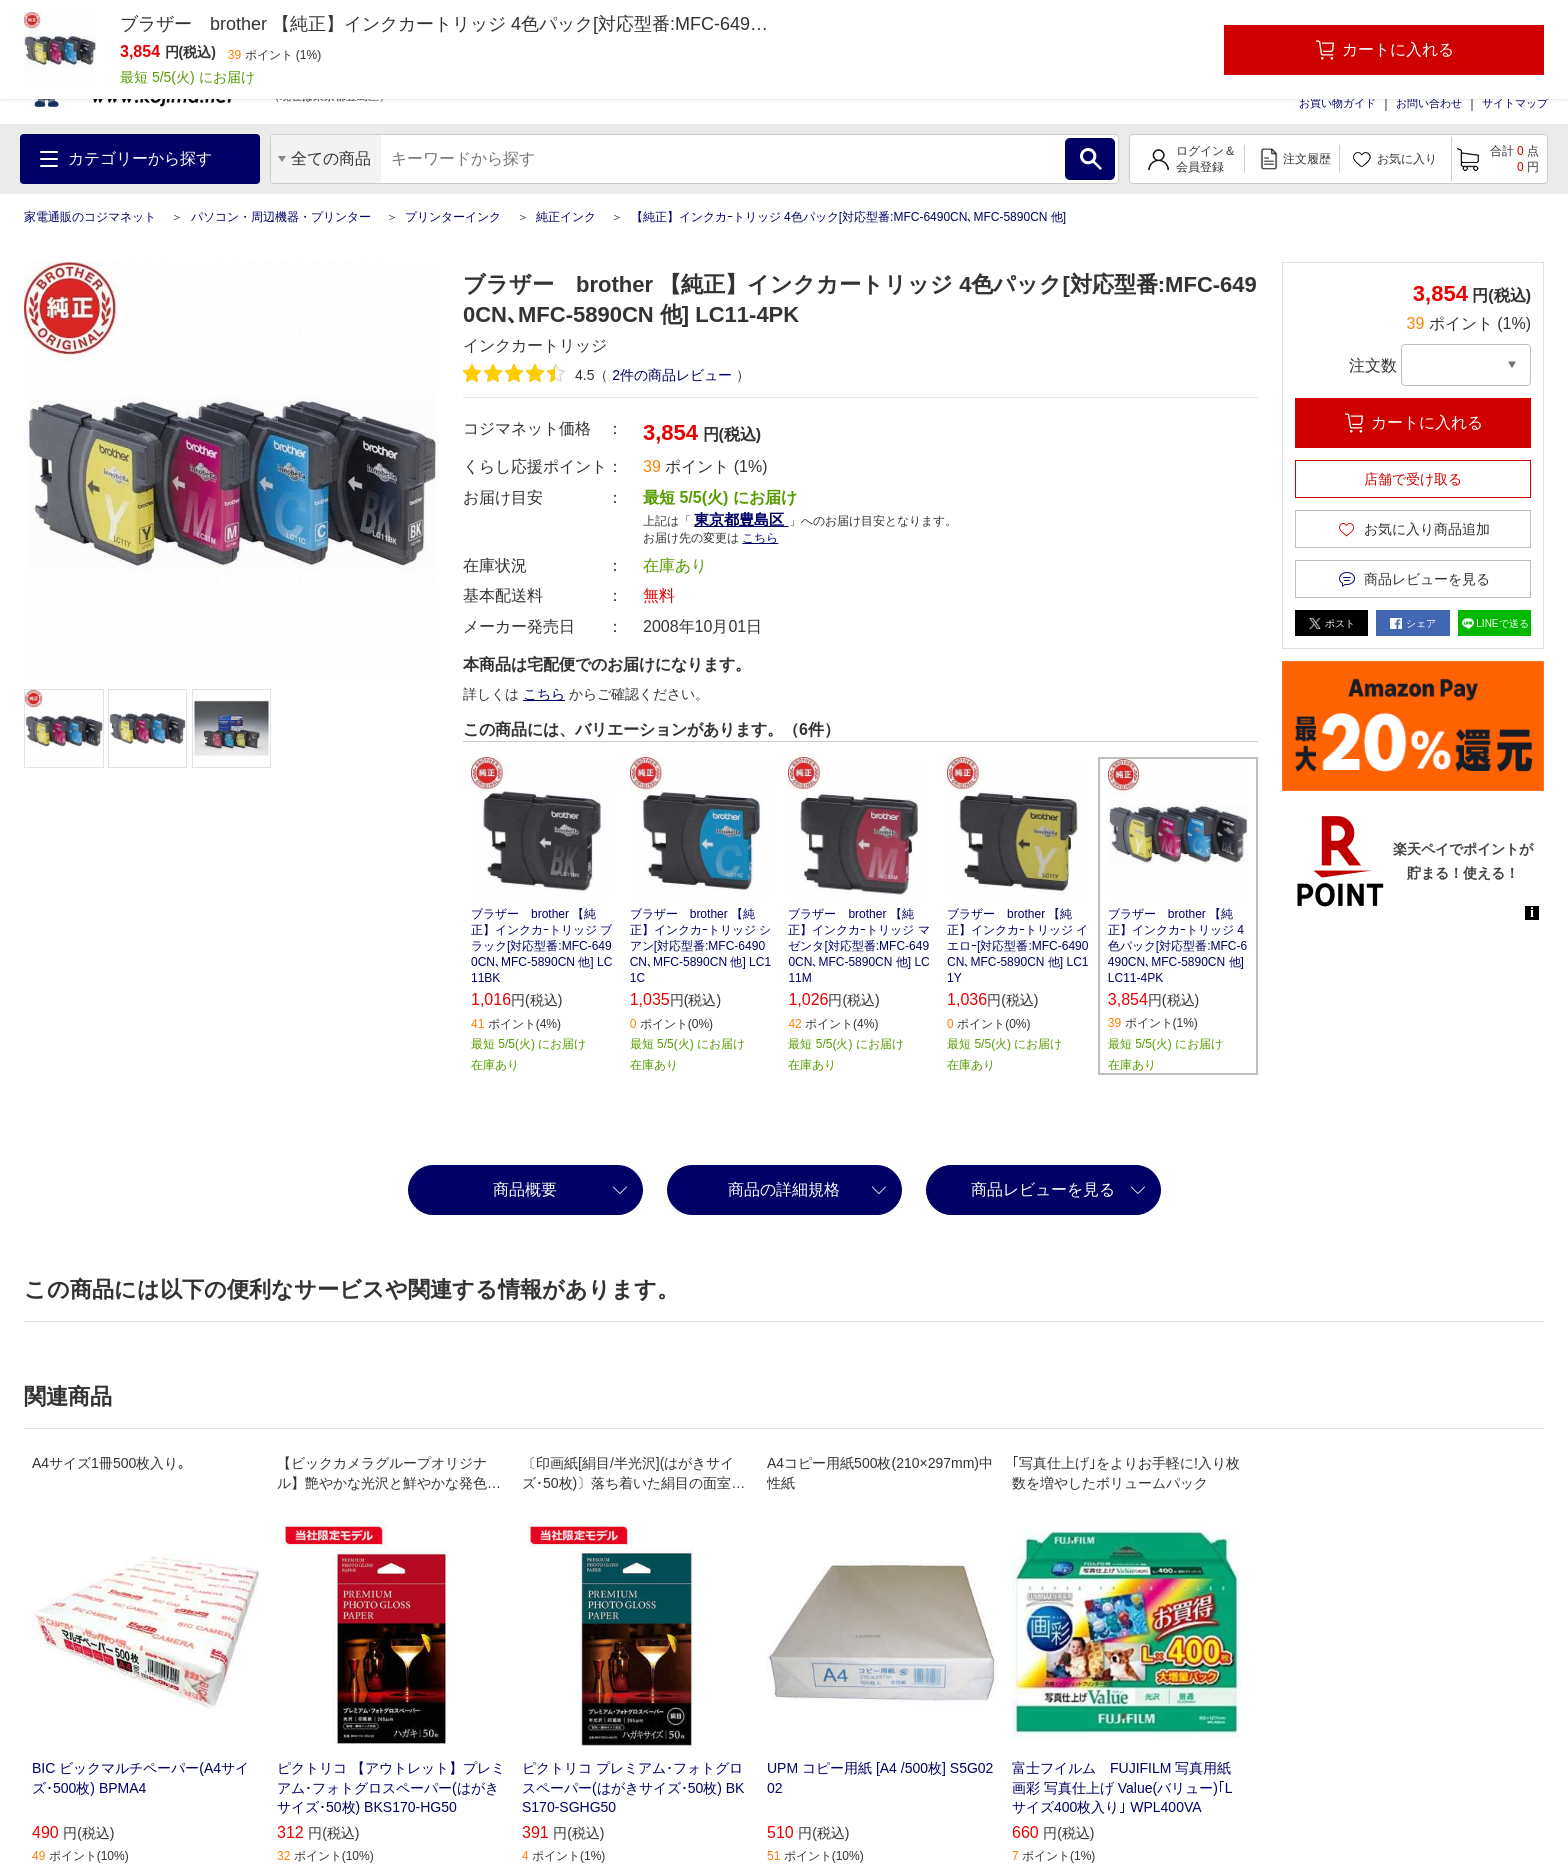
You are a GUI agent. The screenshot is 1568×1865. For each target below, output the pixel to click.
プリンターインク (453, 217)
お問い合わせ (1429, 103)
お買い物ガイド (1337, 103)
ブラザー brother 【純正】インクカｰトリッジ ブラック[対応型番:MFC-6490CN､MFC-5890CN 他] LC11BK (541, 946)
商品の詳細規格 (784, 1189)
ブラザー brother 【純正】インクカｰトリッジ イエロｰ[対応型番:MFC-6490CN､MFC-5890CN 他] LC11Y (1017, 946)
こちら (760, 538)
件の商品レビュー (672, 375)
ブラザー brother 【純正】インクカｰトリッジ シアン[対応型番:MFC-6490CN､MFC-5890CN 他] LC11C (700, 946)
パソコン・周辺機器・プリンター (281, 217)
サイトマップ (1515, 103)
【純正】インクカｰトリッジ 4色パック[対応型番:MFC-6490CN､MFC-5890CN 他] (848, 217)
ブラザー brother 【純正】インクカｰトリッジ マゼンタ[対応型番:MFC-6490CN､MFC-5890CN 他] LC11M (858, 946)
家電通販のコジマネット (90, 217)
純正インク (566, 217)
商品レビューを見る (1043, 1189)
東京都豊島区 (741, 519)
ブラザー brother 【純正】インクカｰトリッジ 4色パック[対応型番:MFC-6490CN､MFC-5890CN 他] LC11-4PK (1177, 946)
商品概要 (525, 1189)
